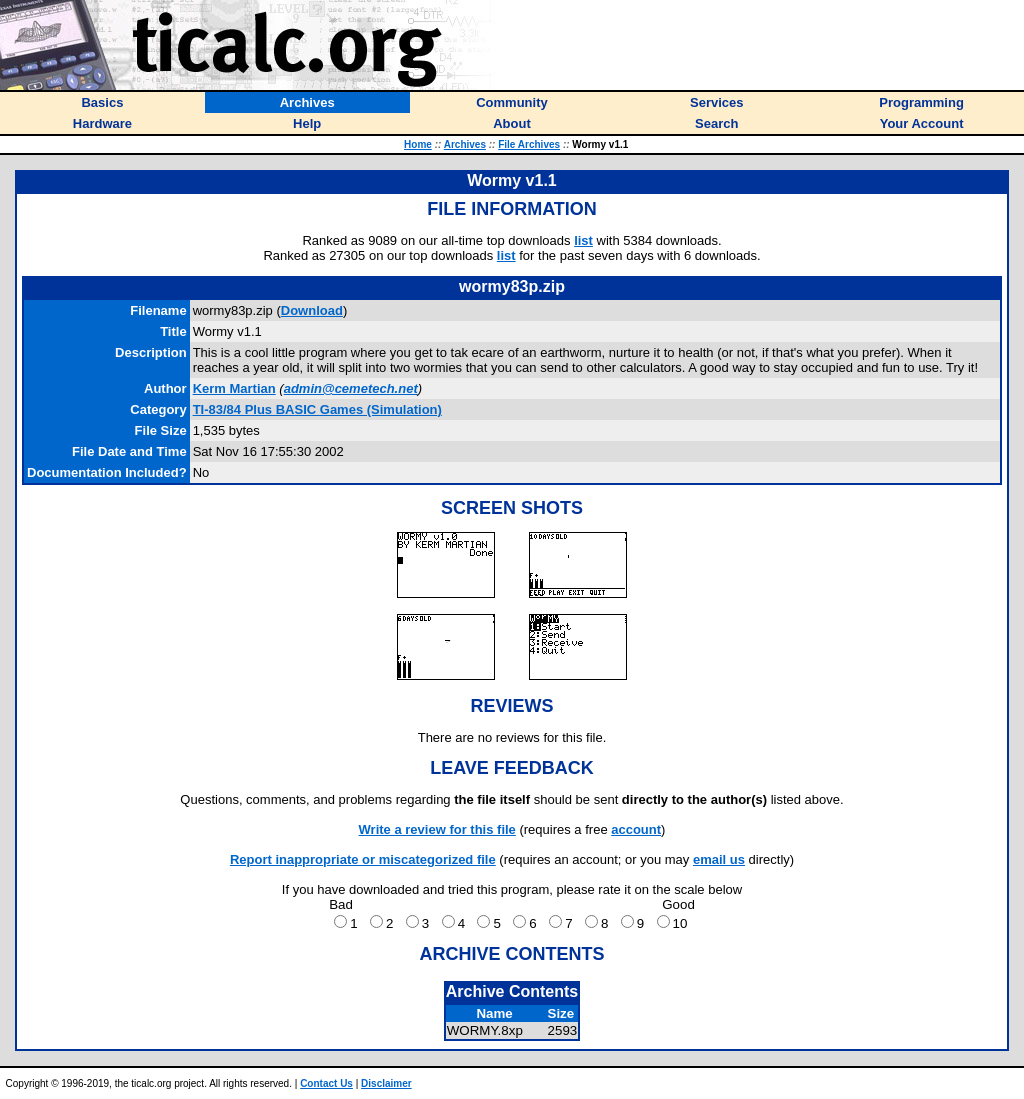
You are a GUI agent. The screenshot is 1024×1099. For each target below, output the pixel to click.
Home (418, 144)
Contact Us (326, 1083)
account (636, 829)
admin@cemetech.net (351, 388)
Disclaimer (386, 1083)
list (583, 240)
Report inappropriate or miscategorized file (363, 859)
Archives (465, 144)
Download (312, 310)
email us (719, 859)
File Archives (529, 144)
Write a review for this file (437, 829)
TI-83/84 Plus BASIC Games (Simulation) (317, 409)
